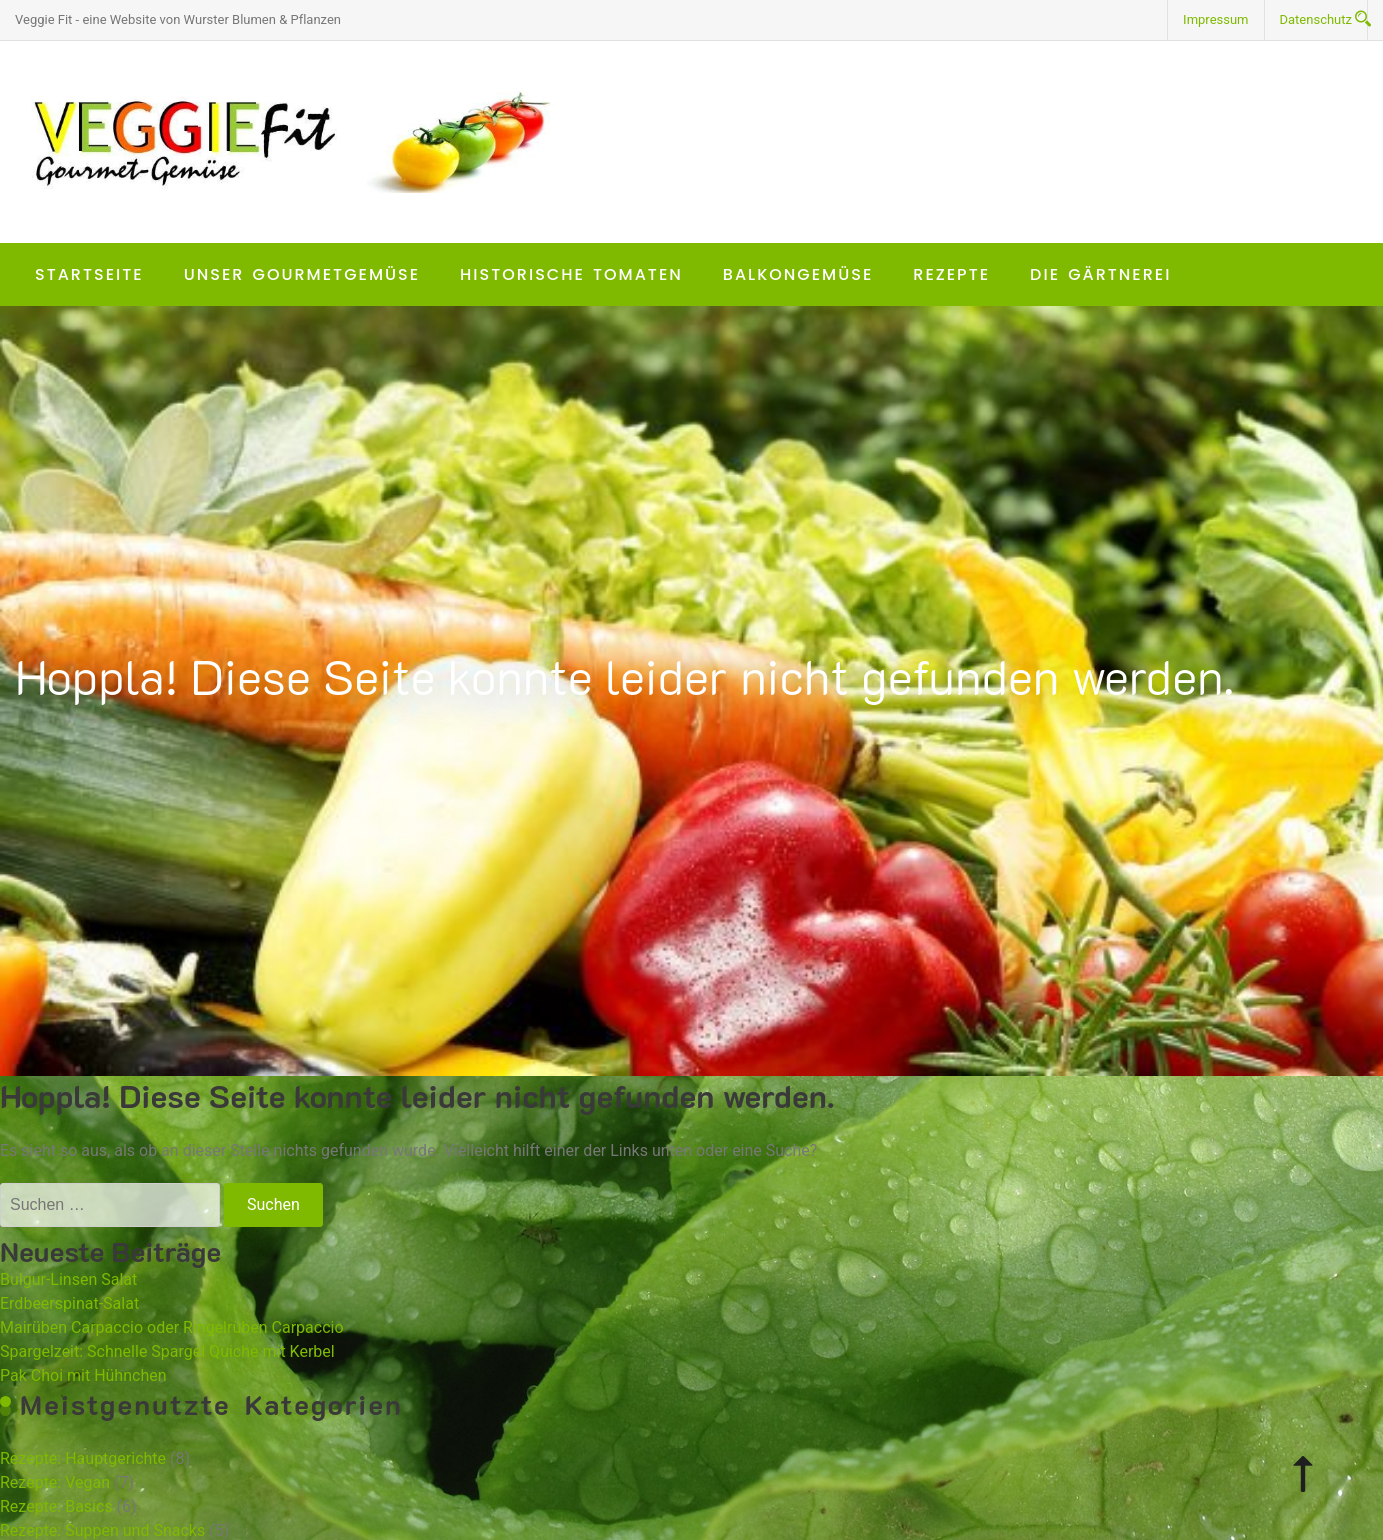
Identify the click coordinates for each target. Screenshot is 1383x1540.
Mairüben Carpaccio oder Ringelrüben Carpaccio (172, 1327)
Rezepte (951, 274)
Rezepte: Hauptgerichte (83, 1458)
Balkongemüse (798, 274)
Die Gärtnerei (1100, 274)
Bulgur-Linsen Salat (68, 1279)
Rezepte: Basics (56, 1506)
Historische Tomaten (571, 274)
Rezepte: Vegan (55, 1482)
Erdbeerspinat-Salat (69, 1303)
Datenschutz (1316, 19)
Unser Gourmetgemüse (302, 274)
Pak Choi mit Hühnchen (83, 1375)
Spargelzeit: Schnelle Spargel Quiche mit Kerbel (167, 1351)
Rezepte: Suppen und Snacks (102, 1530)
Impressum (1215, 19)
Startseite (89, 274)
